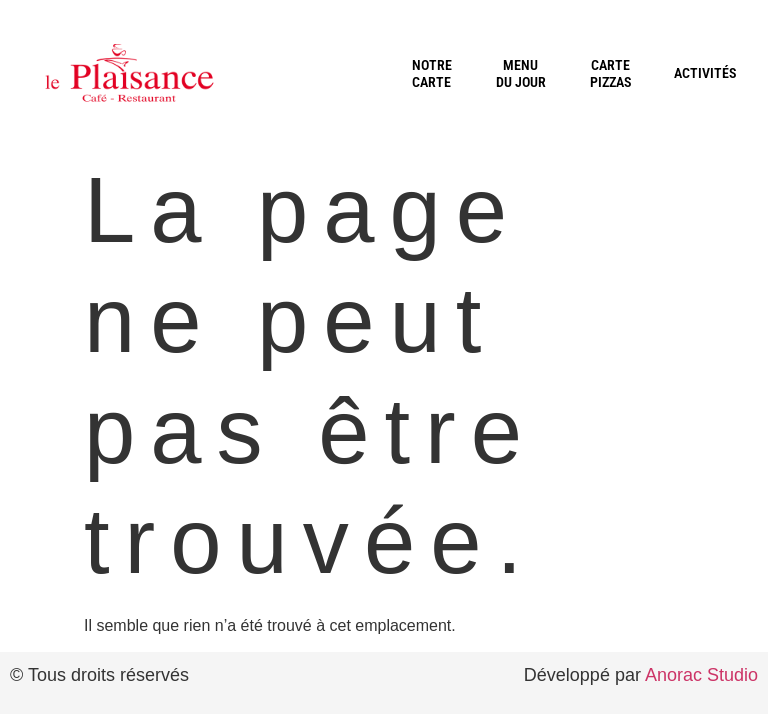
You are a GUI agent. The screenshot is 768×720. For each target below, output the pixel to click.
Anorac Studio (701, 675)
